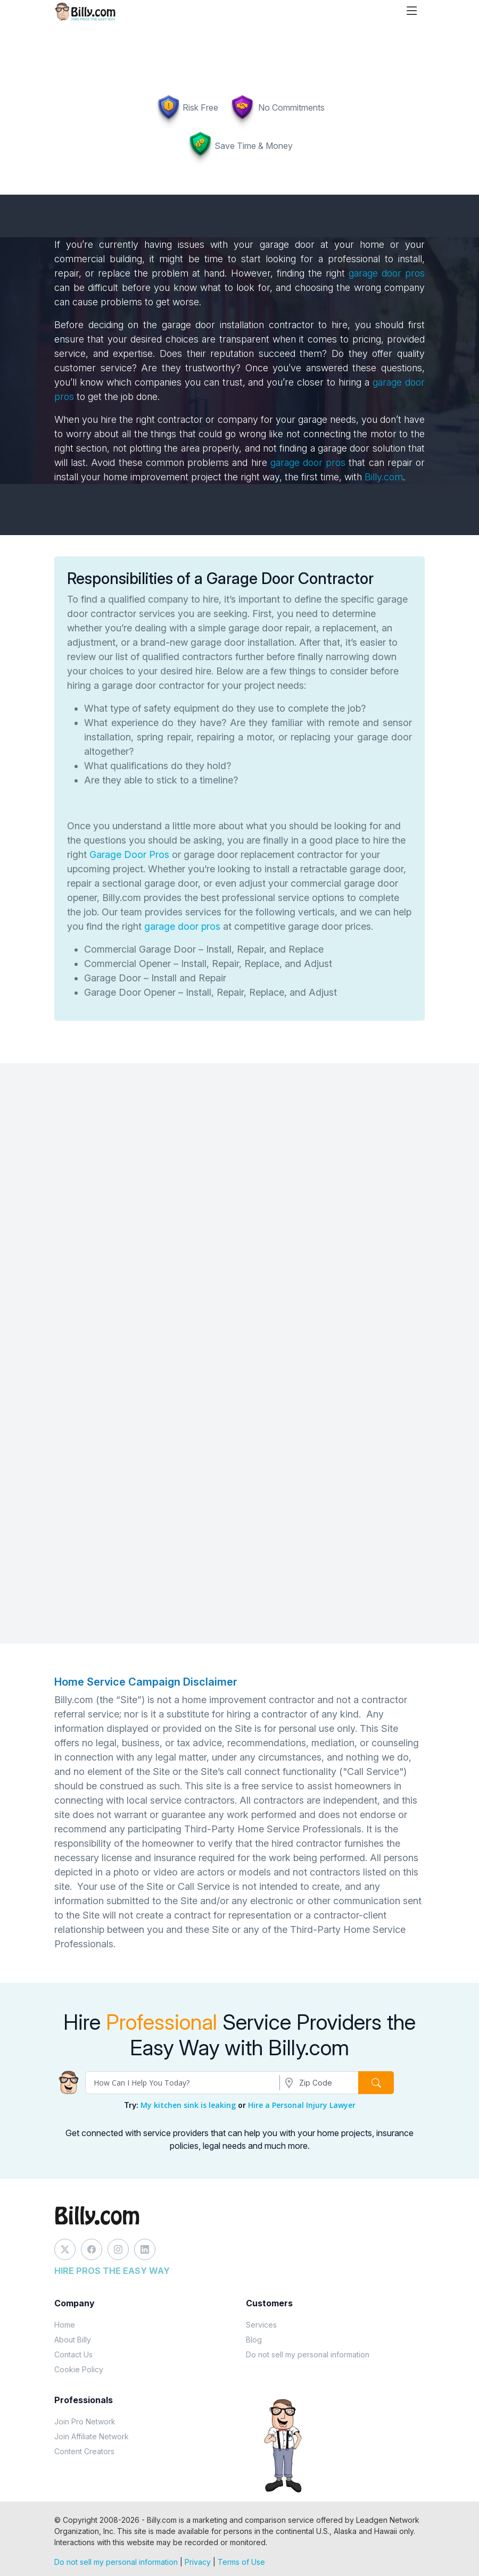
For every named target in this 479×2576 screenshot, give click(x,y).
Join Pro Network (84, 2421)
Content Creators (84, 2451)
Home (64, 2324)
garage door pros (387, 273)
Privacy (198, 2561)
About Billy (72, 2339)
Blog (254, 2339)
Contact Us (73, 2354)
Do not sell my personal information (307, 2354)
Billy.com (384, 476)
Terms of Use (241, 2561)
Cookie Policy (78, 2369)
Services (261, 2324)
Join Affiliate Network (91, 2436)
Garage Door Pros (129, 854)
